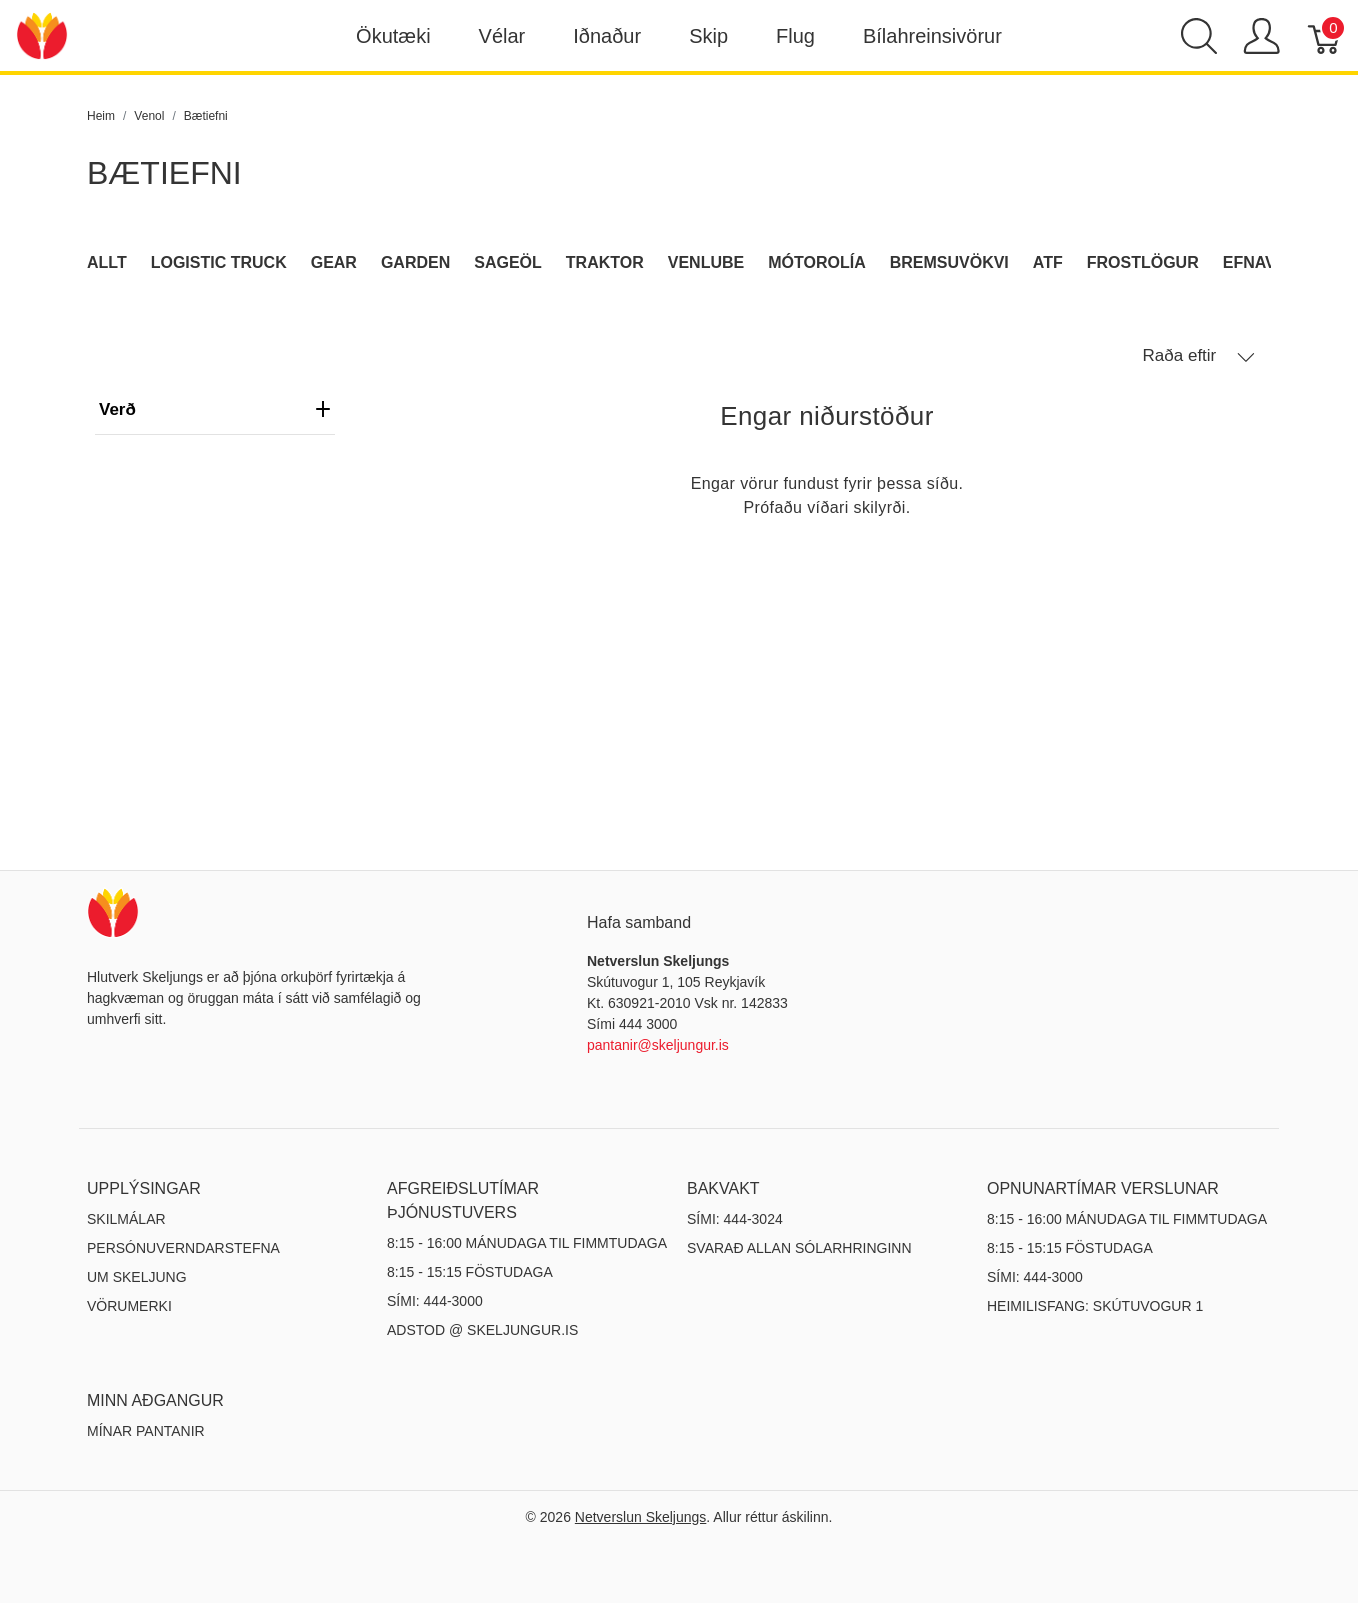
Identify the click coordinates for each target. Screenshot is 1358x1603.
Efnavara (1266, 262)
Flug (795, 36)
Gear (334, 262)
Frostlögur (1143, 262)
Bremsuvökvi (949, 262)
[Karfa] (1325, 36)
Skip (708, 36)
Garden (415, 262)
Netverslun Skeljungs (641, 1517)
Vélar (502, 36)
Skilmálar (126, 1219)
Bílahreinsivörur (932, 36)
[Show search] (1199, 36)
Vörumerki (129, 1306)
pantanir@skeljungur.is (658, 1045)
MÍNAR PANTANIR (146, 1431)
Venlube (706, 262)
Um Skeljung (137, 1277)
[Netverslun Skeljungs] (42, 34)
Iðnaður (607, 36)
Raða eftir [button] (1199, 356)
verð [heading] (215, 409)
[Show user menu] (1261, 36)
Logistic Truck (219, 262)
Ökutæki (393, 36)
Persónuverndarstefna (183, 1248)
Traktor (605, 262)
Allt (107, 262)
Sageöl (508, 262)
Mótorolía (816, 262)
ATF (1048, 262)
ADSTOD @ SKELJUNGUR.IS (482, 1330)
